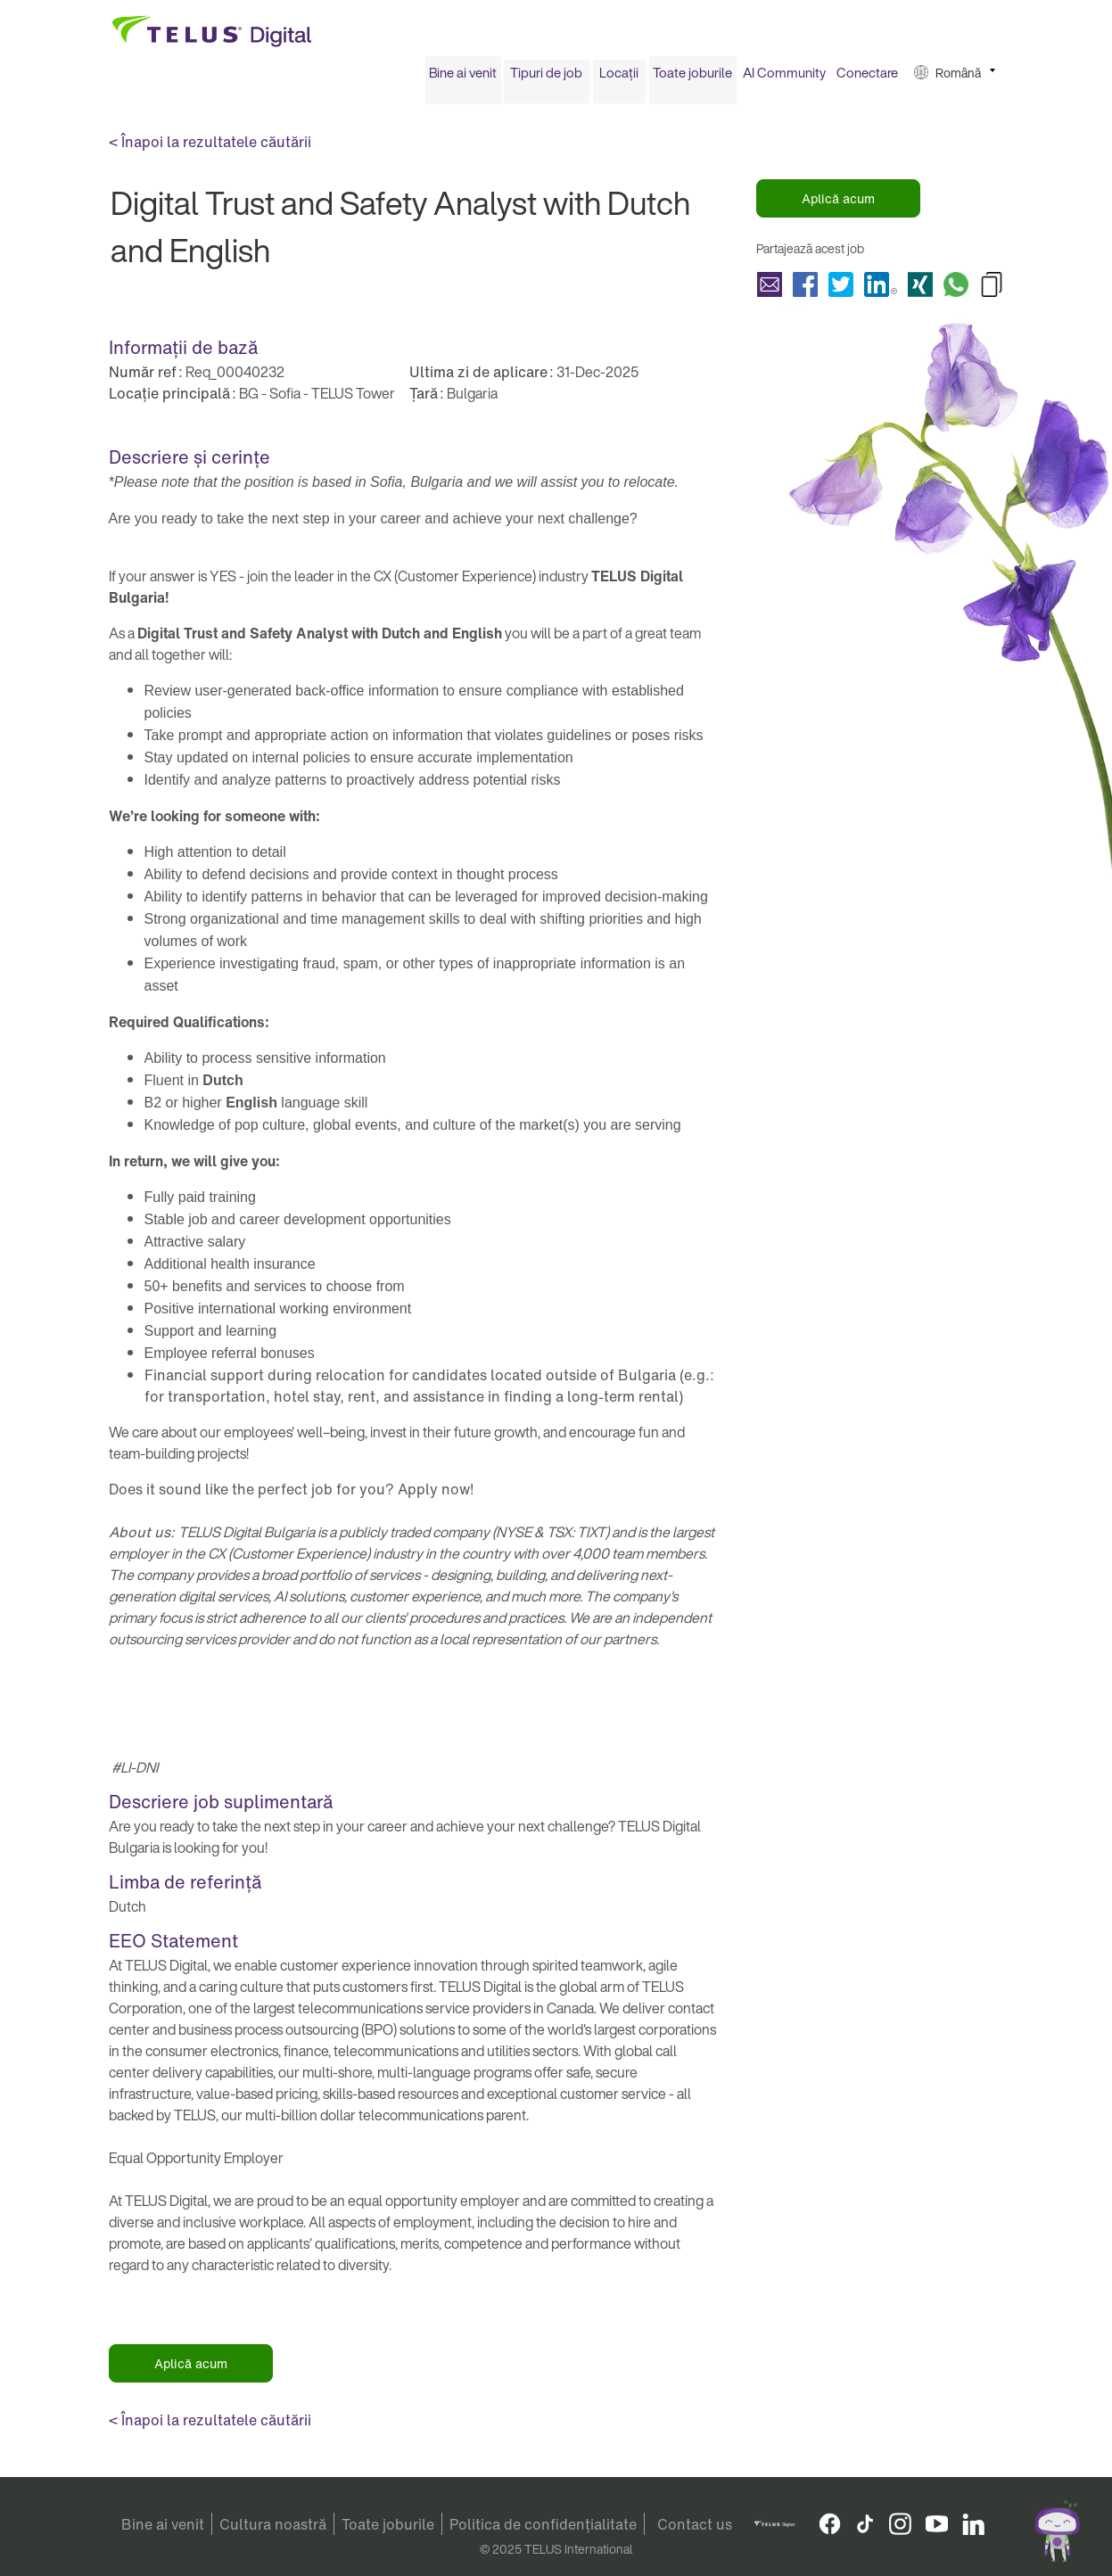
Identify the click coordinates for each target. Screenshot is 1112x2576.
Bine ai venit (463, 78)
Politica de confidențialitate (543, 2524)
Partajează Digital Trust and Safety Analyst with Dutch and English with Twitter (840, 289)
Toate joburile (692, 78)
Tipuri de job (546, 78)
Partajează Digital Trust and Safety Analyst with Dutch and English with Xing (920, 289)
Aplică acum (838, 204)
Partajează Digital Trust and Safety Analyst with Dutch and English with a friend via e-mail (769, 289)
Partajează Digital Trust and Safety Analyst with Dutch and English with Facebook (805, 289)
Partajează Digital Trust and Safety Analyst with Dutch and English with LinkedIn (880, 289)
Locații (618, 78)
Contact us (694, 2524)
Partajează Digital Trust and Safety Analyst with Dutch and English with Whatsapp (955, 289)
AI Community (784, 78)
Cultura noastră (272, 2524)
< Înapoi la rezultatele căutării (210, 148)
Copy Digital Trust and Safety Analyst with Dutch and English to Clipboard (991, 289)
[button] (954, 79)
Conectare (867, 78)
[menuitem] (463, 79)
